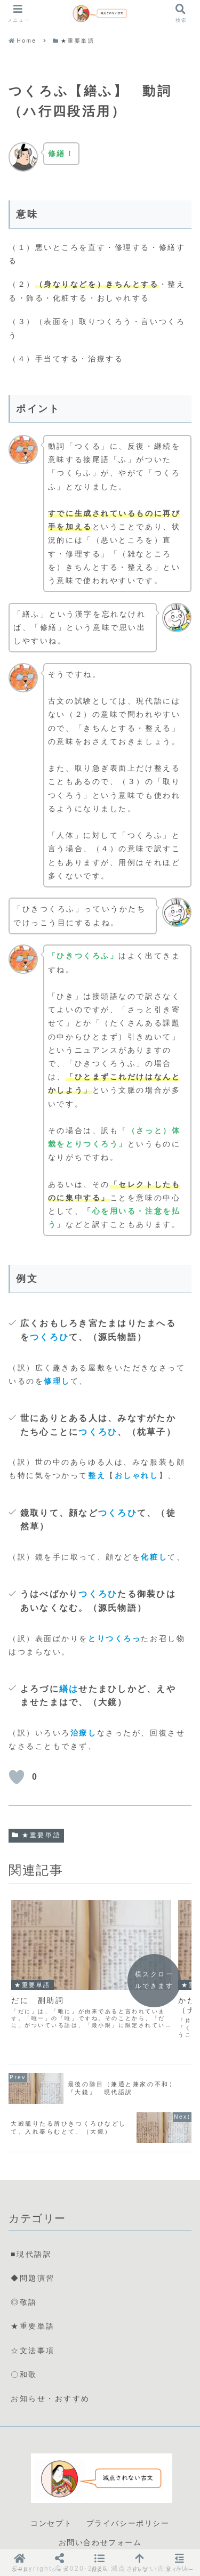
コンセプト (51, 2500)
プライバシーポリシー (128, 2500)
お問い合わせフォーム (100, 2519)
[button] (100, 2562)
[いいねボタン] (17, 1777)
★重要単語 (36, 1835)
